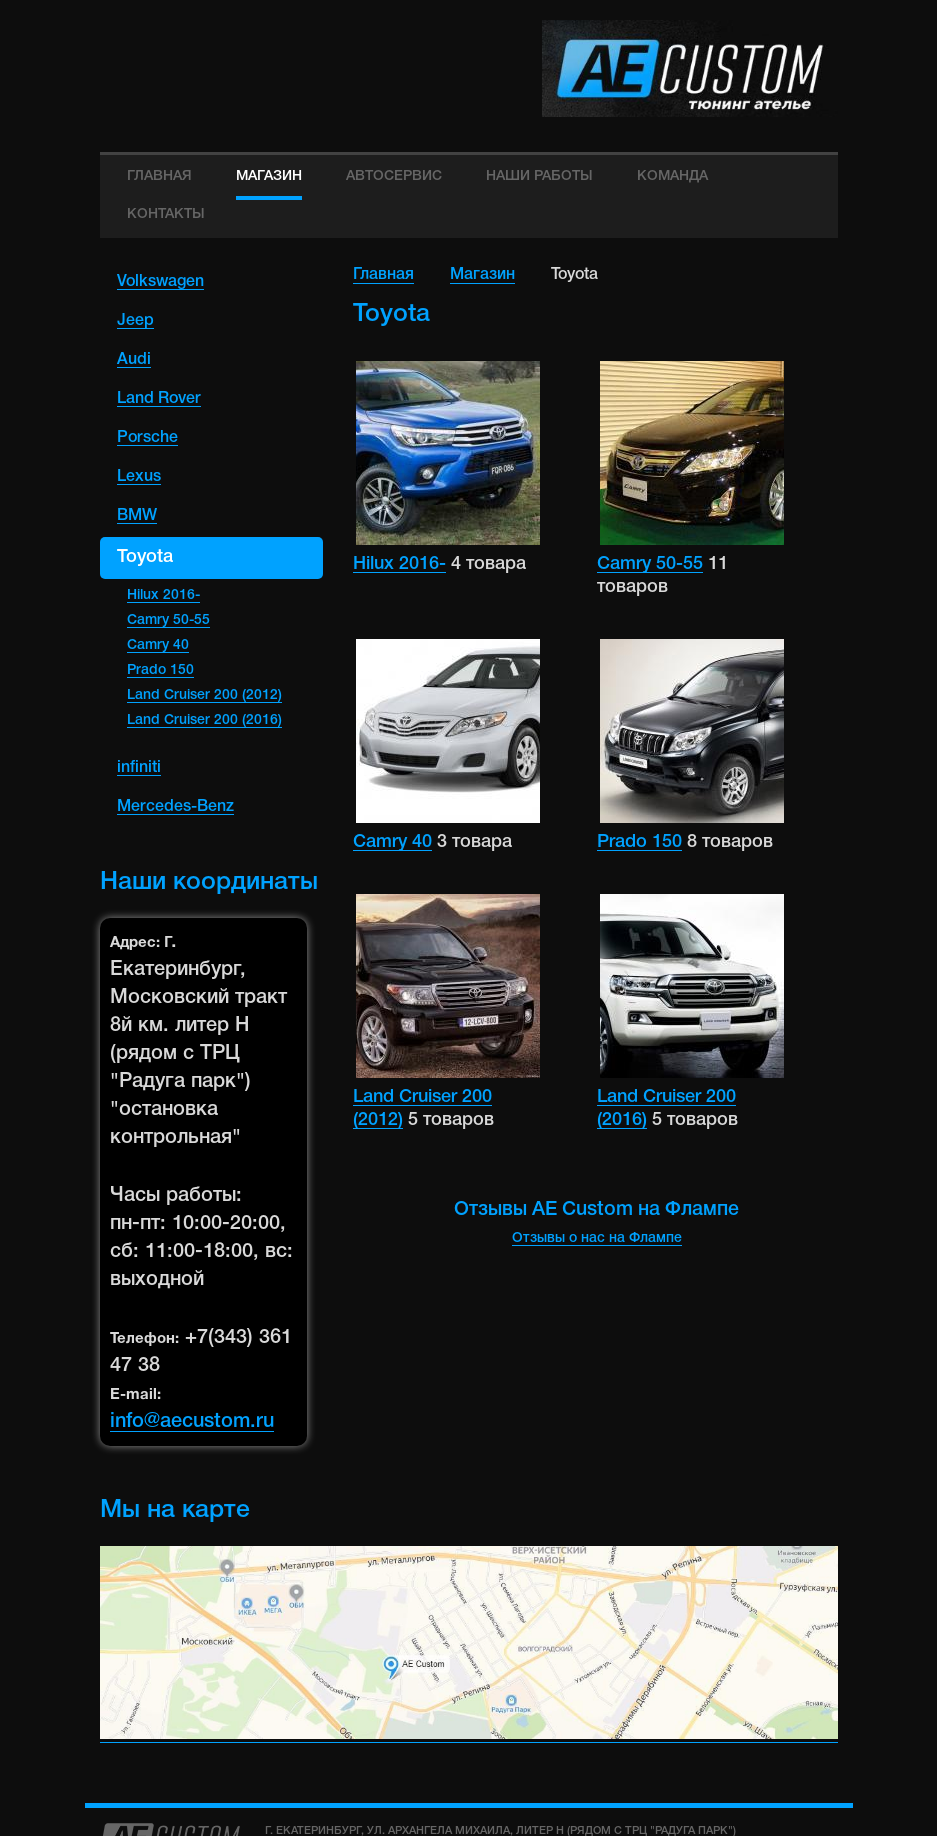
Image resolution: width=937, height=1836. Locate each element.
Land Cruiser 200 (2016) (204, 720)
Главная (383, 275)
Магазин (482, 275)
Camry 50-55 (168, 620)
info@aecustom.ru (192, 1422)
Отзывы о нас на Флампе (597, 1238)
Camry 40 (158, 645)
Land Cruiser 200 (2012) (204, 695)
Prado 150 (160, 670)
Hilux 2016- (163, 595)
